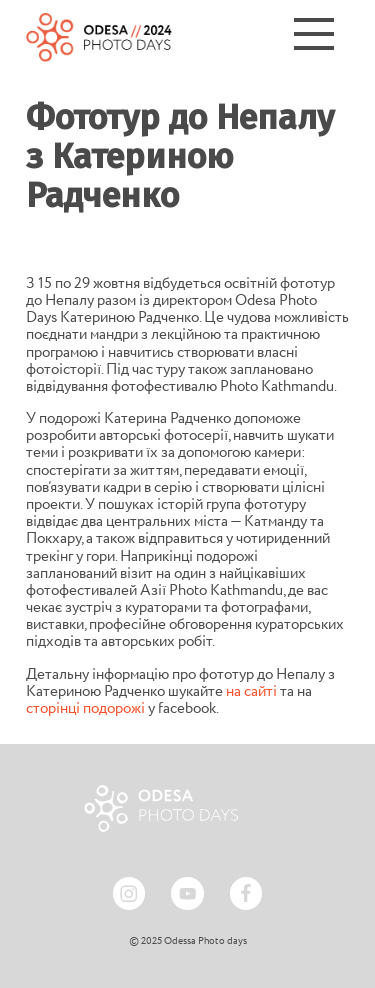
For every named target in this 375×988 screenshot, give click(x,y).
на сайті (251, 692)
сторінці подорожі (85, 709)
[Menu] (314, 37)
